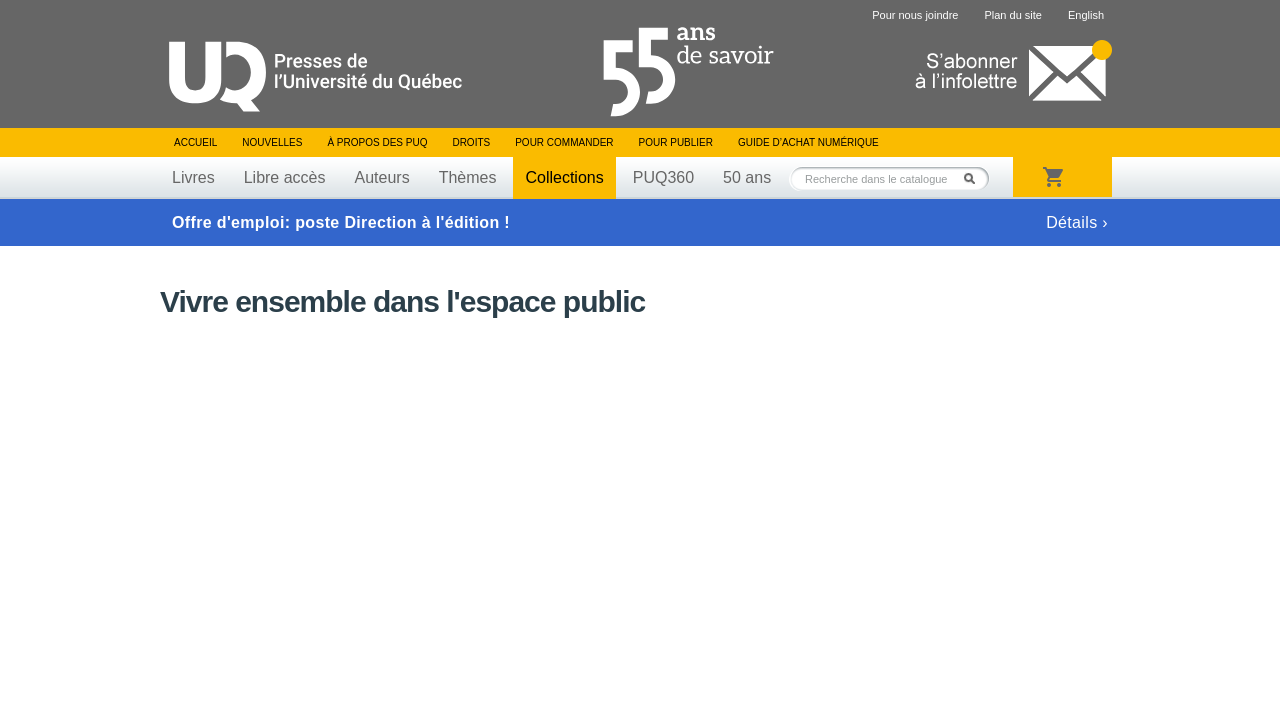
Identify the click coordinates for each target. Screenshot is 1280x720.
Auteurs (382, 177)
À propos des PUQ (377, 142)
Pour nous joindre (915, 15)
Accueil (195, 142)
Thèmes (468, 177)
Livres (193, 177)
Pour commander (564, 142)
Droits (471, 142)
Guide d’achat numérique (808, 142)
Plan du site (1012, 15)
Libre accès (285, 177)
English (1086, 15)
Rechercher (975, 178)
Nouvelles (272, 142)
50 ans (747, 177)
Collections (564, 177)
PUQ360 (663, 177)
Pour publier (676, 142)
